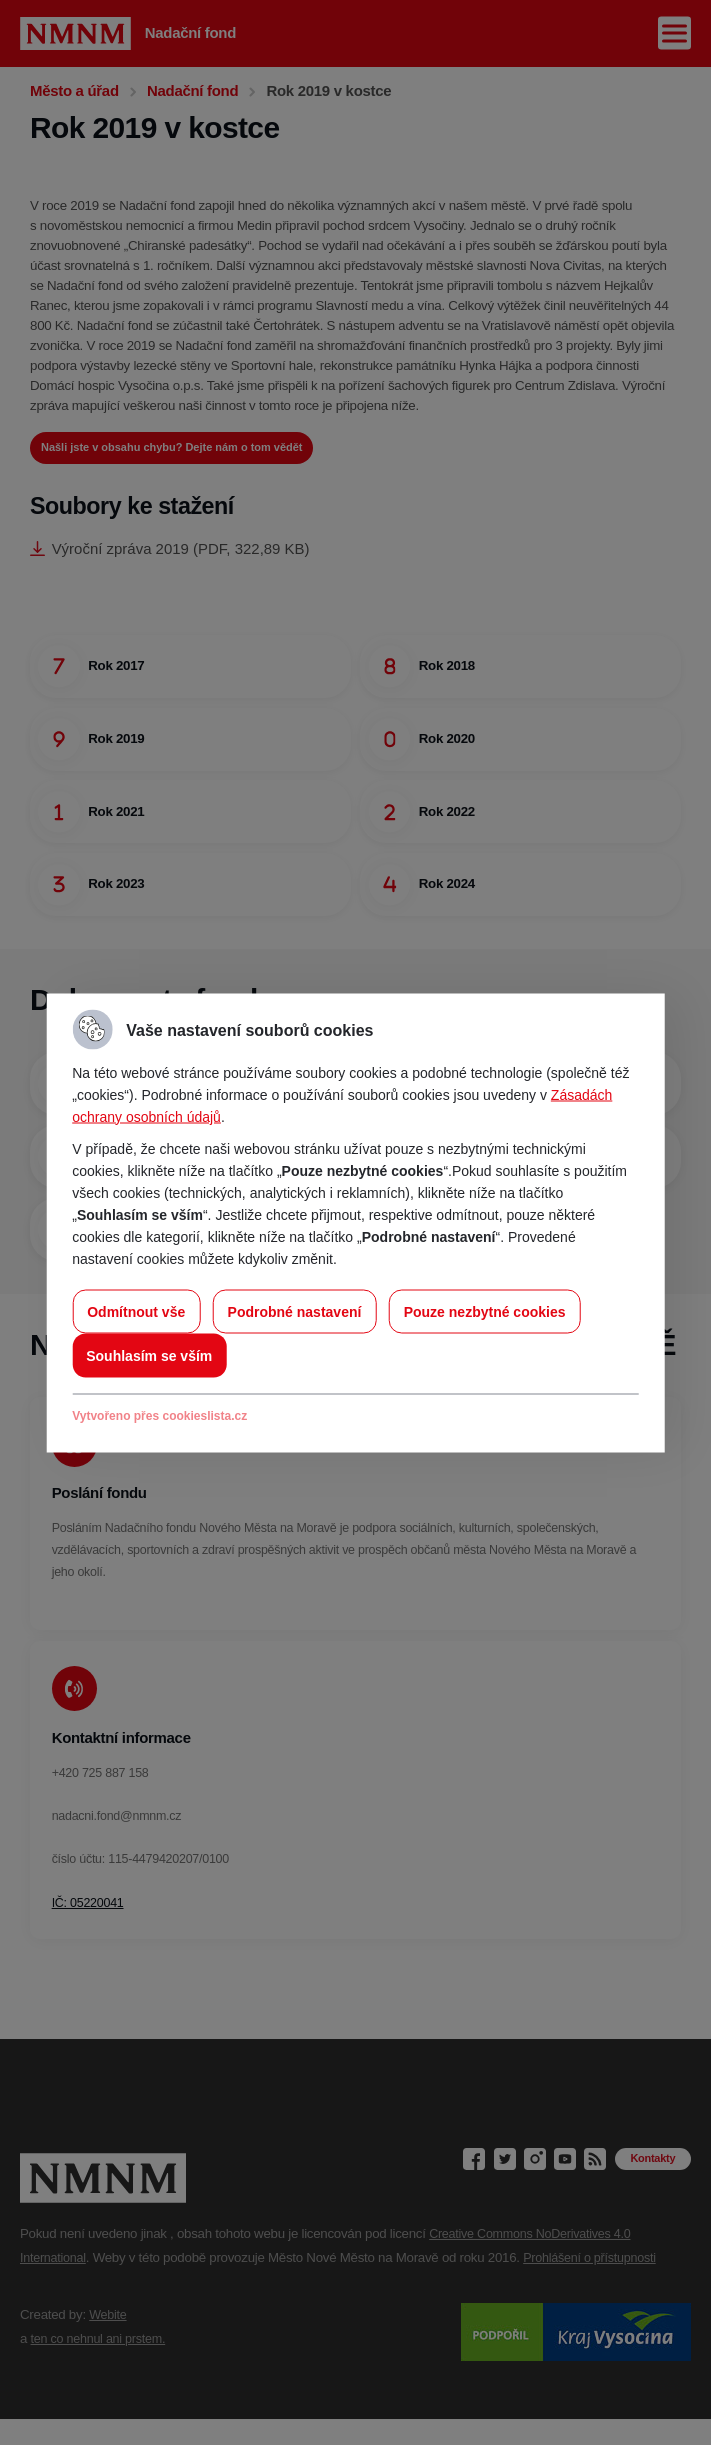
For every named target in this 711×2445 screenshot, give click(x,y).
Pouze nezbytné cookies (485, 1311)
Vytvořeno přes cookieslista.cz (159, 1415)
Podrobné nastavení (295, 1311)
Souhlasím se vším (149, 1355)
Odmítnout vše (136, 1311)
